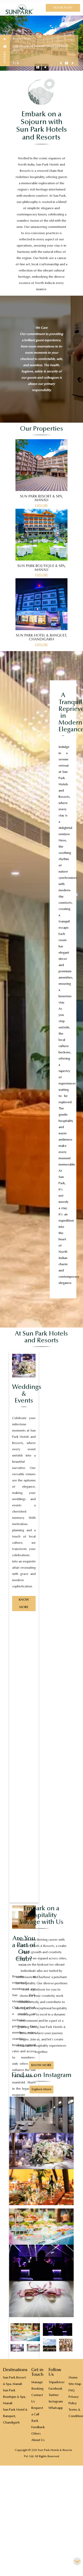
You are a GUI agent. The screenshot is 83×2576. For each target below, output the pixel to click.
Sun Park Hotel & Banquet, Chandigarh (15, 2416)
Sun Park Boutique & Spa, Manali (14, 2397)
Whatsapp (56, 2408)
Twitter (54, 2395)
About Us (38, 2440)
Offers (36, 2433)
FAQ (72, 2390)
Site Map (75, 2384)
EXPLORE (41, 505)
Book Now (63, 7)
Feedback (38, 2427)
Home (73, 2377)
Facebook (55, 2388)
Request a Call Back (37, 2415)
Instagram (56, 2401)
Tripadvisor (57, 2382)
